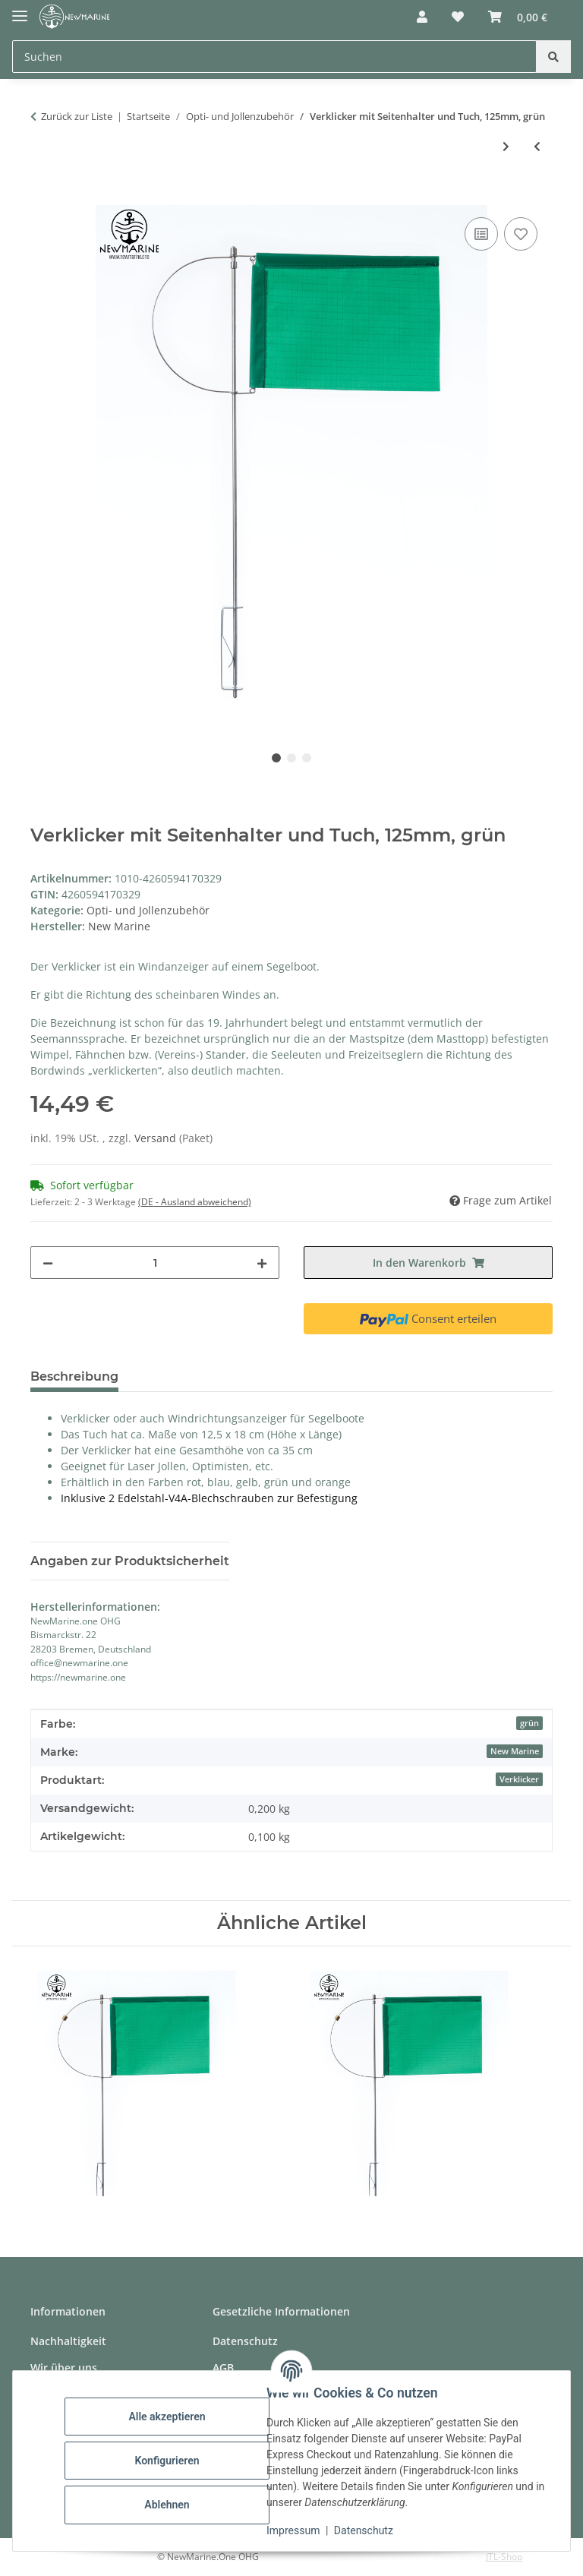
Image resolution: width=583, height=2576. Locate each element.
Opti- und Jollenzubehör (148, 910)
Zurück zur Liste (76, 116)
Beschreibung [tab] (74, 1376)
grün (529, 1723)
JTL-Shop (504, 2556)
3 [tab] (306, 757)
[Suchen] (553, 56)
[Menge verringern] (48, 1262)
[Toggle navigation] (19, 9)
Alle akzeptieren (166, 2416)
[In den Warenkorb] (42, 196)
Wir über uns (63, 2367)
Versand (156, 1138)
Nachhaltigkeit (68, 2341)
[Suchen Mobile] (274, 56)
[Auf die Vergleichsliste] (481, 234)
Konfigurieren (166, 2460)
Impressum (293, 2530)
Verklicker (519, 1779)
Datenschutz (363, 2530)
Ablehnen (166, 2505)
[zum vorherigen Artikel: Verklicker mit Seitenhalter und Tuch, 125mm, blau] (537, 146)
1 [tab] (276, 757)
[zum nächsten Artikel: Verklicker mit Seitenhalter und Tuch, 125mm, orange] (506, 146)
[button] (422, 17)
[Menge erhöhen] (262, 1262)
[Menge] (155, 1262)
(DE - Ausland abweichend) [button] (194, 1201)
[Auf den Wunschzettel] (520, 234)
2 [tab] (291, 757)
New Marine (514, 1751)
